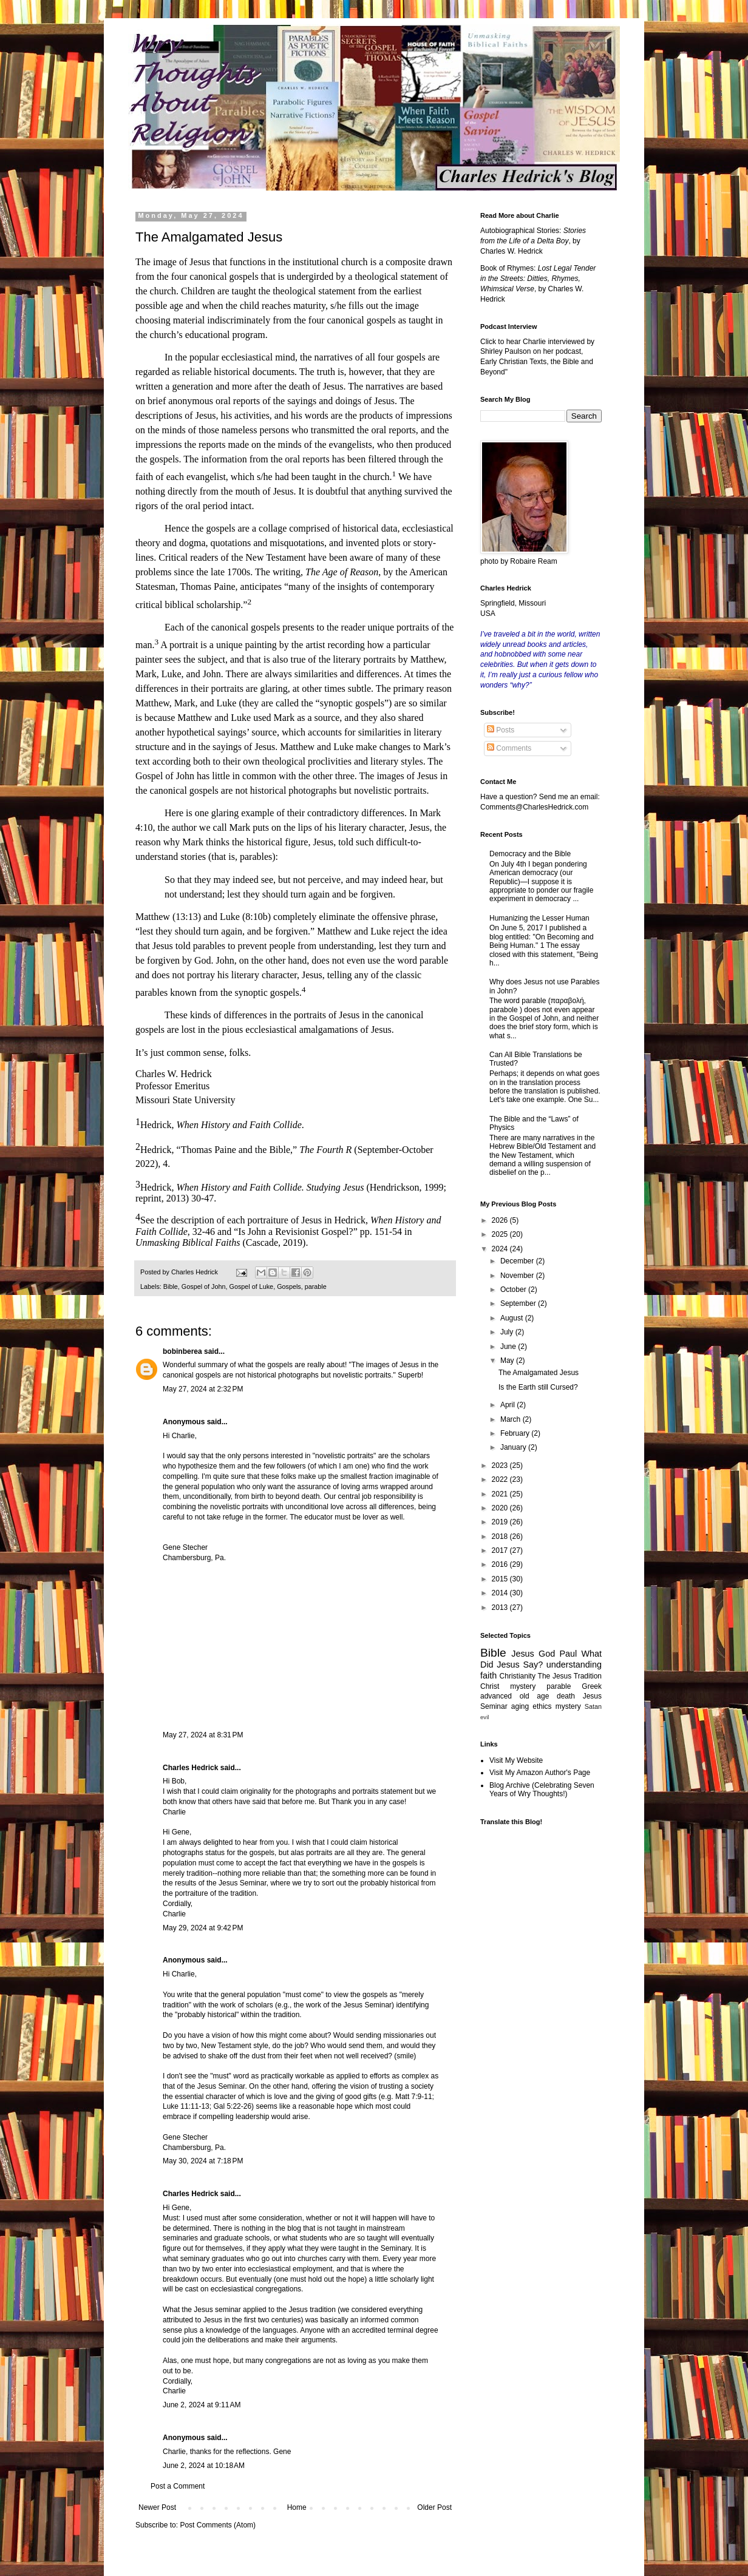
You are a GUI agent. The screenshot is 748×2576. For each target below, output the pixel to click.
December (518, 1261)
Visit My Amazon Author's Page (539, 1772)
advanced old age (514, 1696)
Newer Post (157, 2507)
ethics (541, 1706)
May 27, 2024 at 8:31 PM (203, 1735)
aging (520, 1706)
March (511, 1419)
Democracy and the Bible (530, 854)
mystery (568, 1706)
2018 (501, 1536)
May (508, 1360)
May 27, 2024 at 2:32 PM (203, 1389)
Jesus (522, 1653)
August (512, 1318)
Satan (593, 1706)
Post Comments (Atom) (218, 2525)
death (566, 1696)
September (519, 1303)
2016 (501, 1564)
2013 (501, 1607)
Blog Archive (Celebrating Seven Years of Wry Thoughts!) (541, 1789)
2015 (501, 1579)
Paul (568, 1653)
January (514, 1447)
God (547, 1653)
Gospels (289, 1286)
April (508, 1405)
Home (297, 2507)
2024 (501, 1249)
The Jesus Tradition (570, 1676)
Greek (592, 1686)
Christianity (518, 1676)
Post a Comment (178, 2486)
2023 (501, 1465)
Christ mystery (508, 1686)
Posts (500, 730)
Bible (170, 1286)
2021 (501, 1494)
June (509, 1346)
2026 (501, 1220)
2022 (501, 1479)
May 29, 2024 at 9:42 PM (203, 1928)
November (518, 1275)
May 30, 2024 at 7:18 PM (203, 2161)
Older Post (434, 2507)
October (514, 1289)
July (507, 1332)
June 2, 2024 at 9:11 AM (201, 2405)
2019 (501, 1522)
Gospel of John (204, 1286)
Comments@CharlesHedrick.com (534, 807)
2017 (501, 1550)
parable (316, 1286)
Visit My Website (516, 1760)
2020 (501, 1508)
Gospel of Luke (251, 1286)
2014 (501, 1593)
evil (484, 1717)
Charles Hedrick (190, 1767)
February (515, 1433)
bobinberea (182, 1351)
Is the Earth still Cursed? (538, 1387)
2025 (501, 1234)
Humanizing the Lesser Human (539, 918)
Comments (509, 748)
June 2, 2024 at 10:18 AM (204, 2465)
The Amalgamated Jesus (538, 1372)
